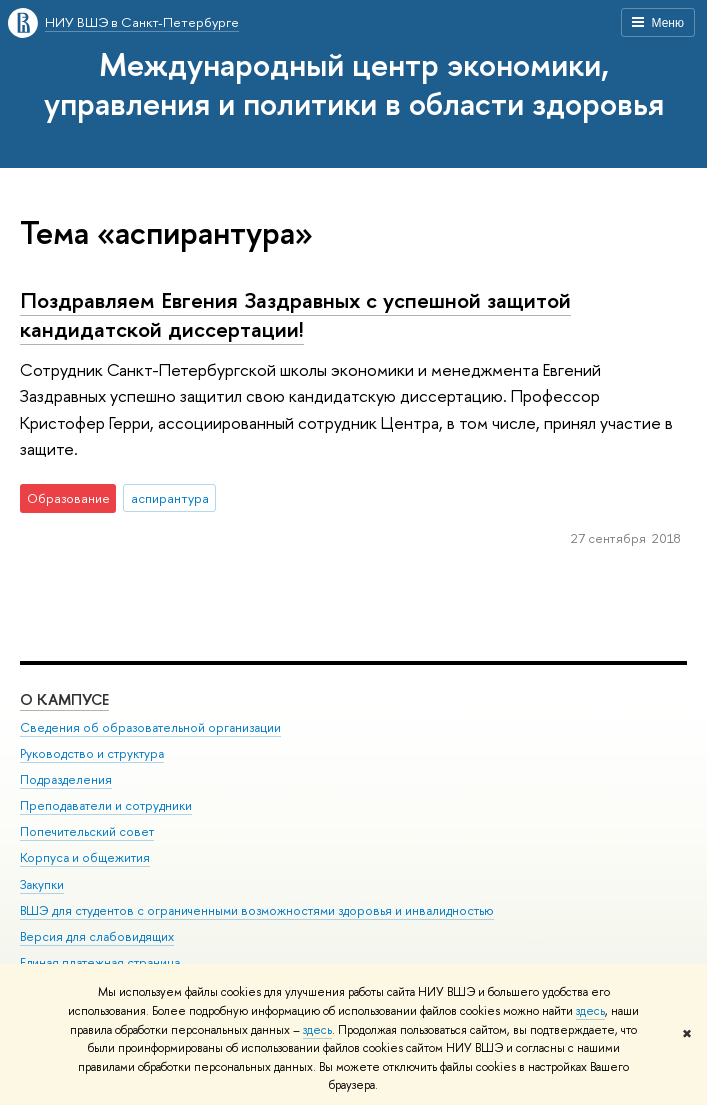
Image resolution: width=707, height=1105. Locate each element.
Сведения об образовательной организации (150, 727)
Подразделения (66, 779)
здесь (590, 1011)
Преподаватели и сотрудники (106, 805)
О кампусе (64, 699)
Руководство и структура (92, 753)
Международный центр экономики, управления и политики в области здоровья (354, 83)
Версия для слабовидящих (97, 936)
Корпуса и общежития (85, 857)
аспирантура (170, 498)
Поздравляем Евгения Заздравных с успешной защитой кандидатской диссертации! (295, 314)
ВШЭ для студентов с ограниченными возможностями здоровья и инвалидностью (257, 910)
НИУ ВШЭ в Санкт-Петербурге (142, 22)
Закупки (42, 884)
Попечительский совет (87, 831)
